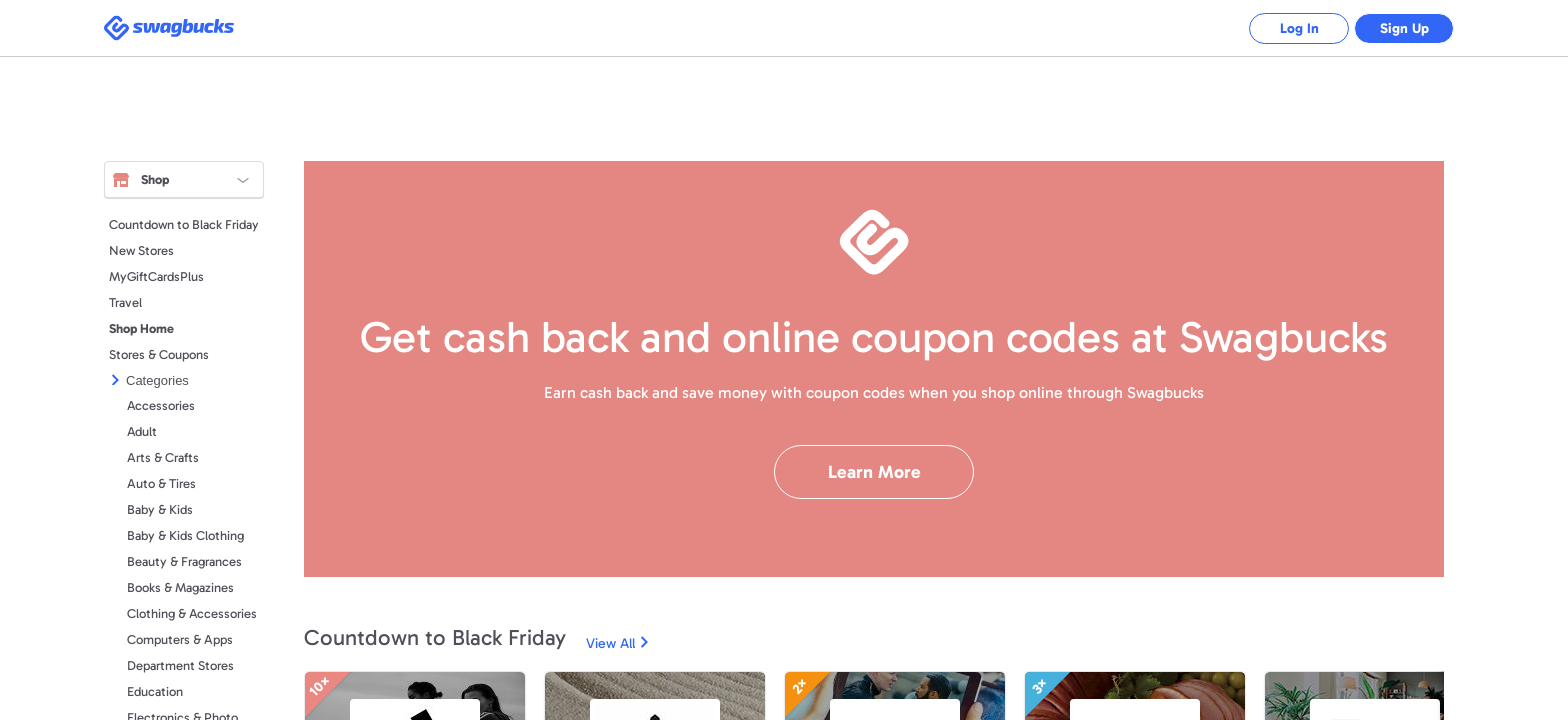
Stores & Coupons (159, 354)
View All (610, 643)
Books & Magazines (180, 587)
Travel (125, 302)
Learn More (874, 472)
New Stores (141, 250)
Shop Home (141, 328)
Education (155, 691)
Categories (157, 380)
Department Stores (180, 665)
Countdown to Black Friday (184, 224)
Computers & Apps (180, 639)
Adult (142, 431)
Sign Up (1404, 28)
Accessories (161, 405)
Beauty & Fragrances (184, 561)
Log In (1299, 28)
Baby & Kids (160, 509)
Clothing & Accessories (192, 613)
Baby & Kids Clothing (185, 535)
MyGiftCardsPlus (156, 276)
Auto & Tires (161, 483)
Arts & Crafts (163, 457)
